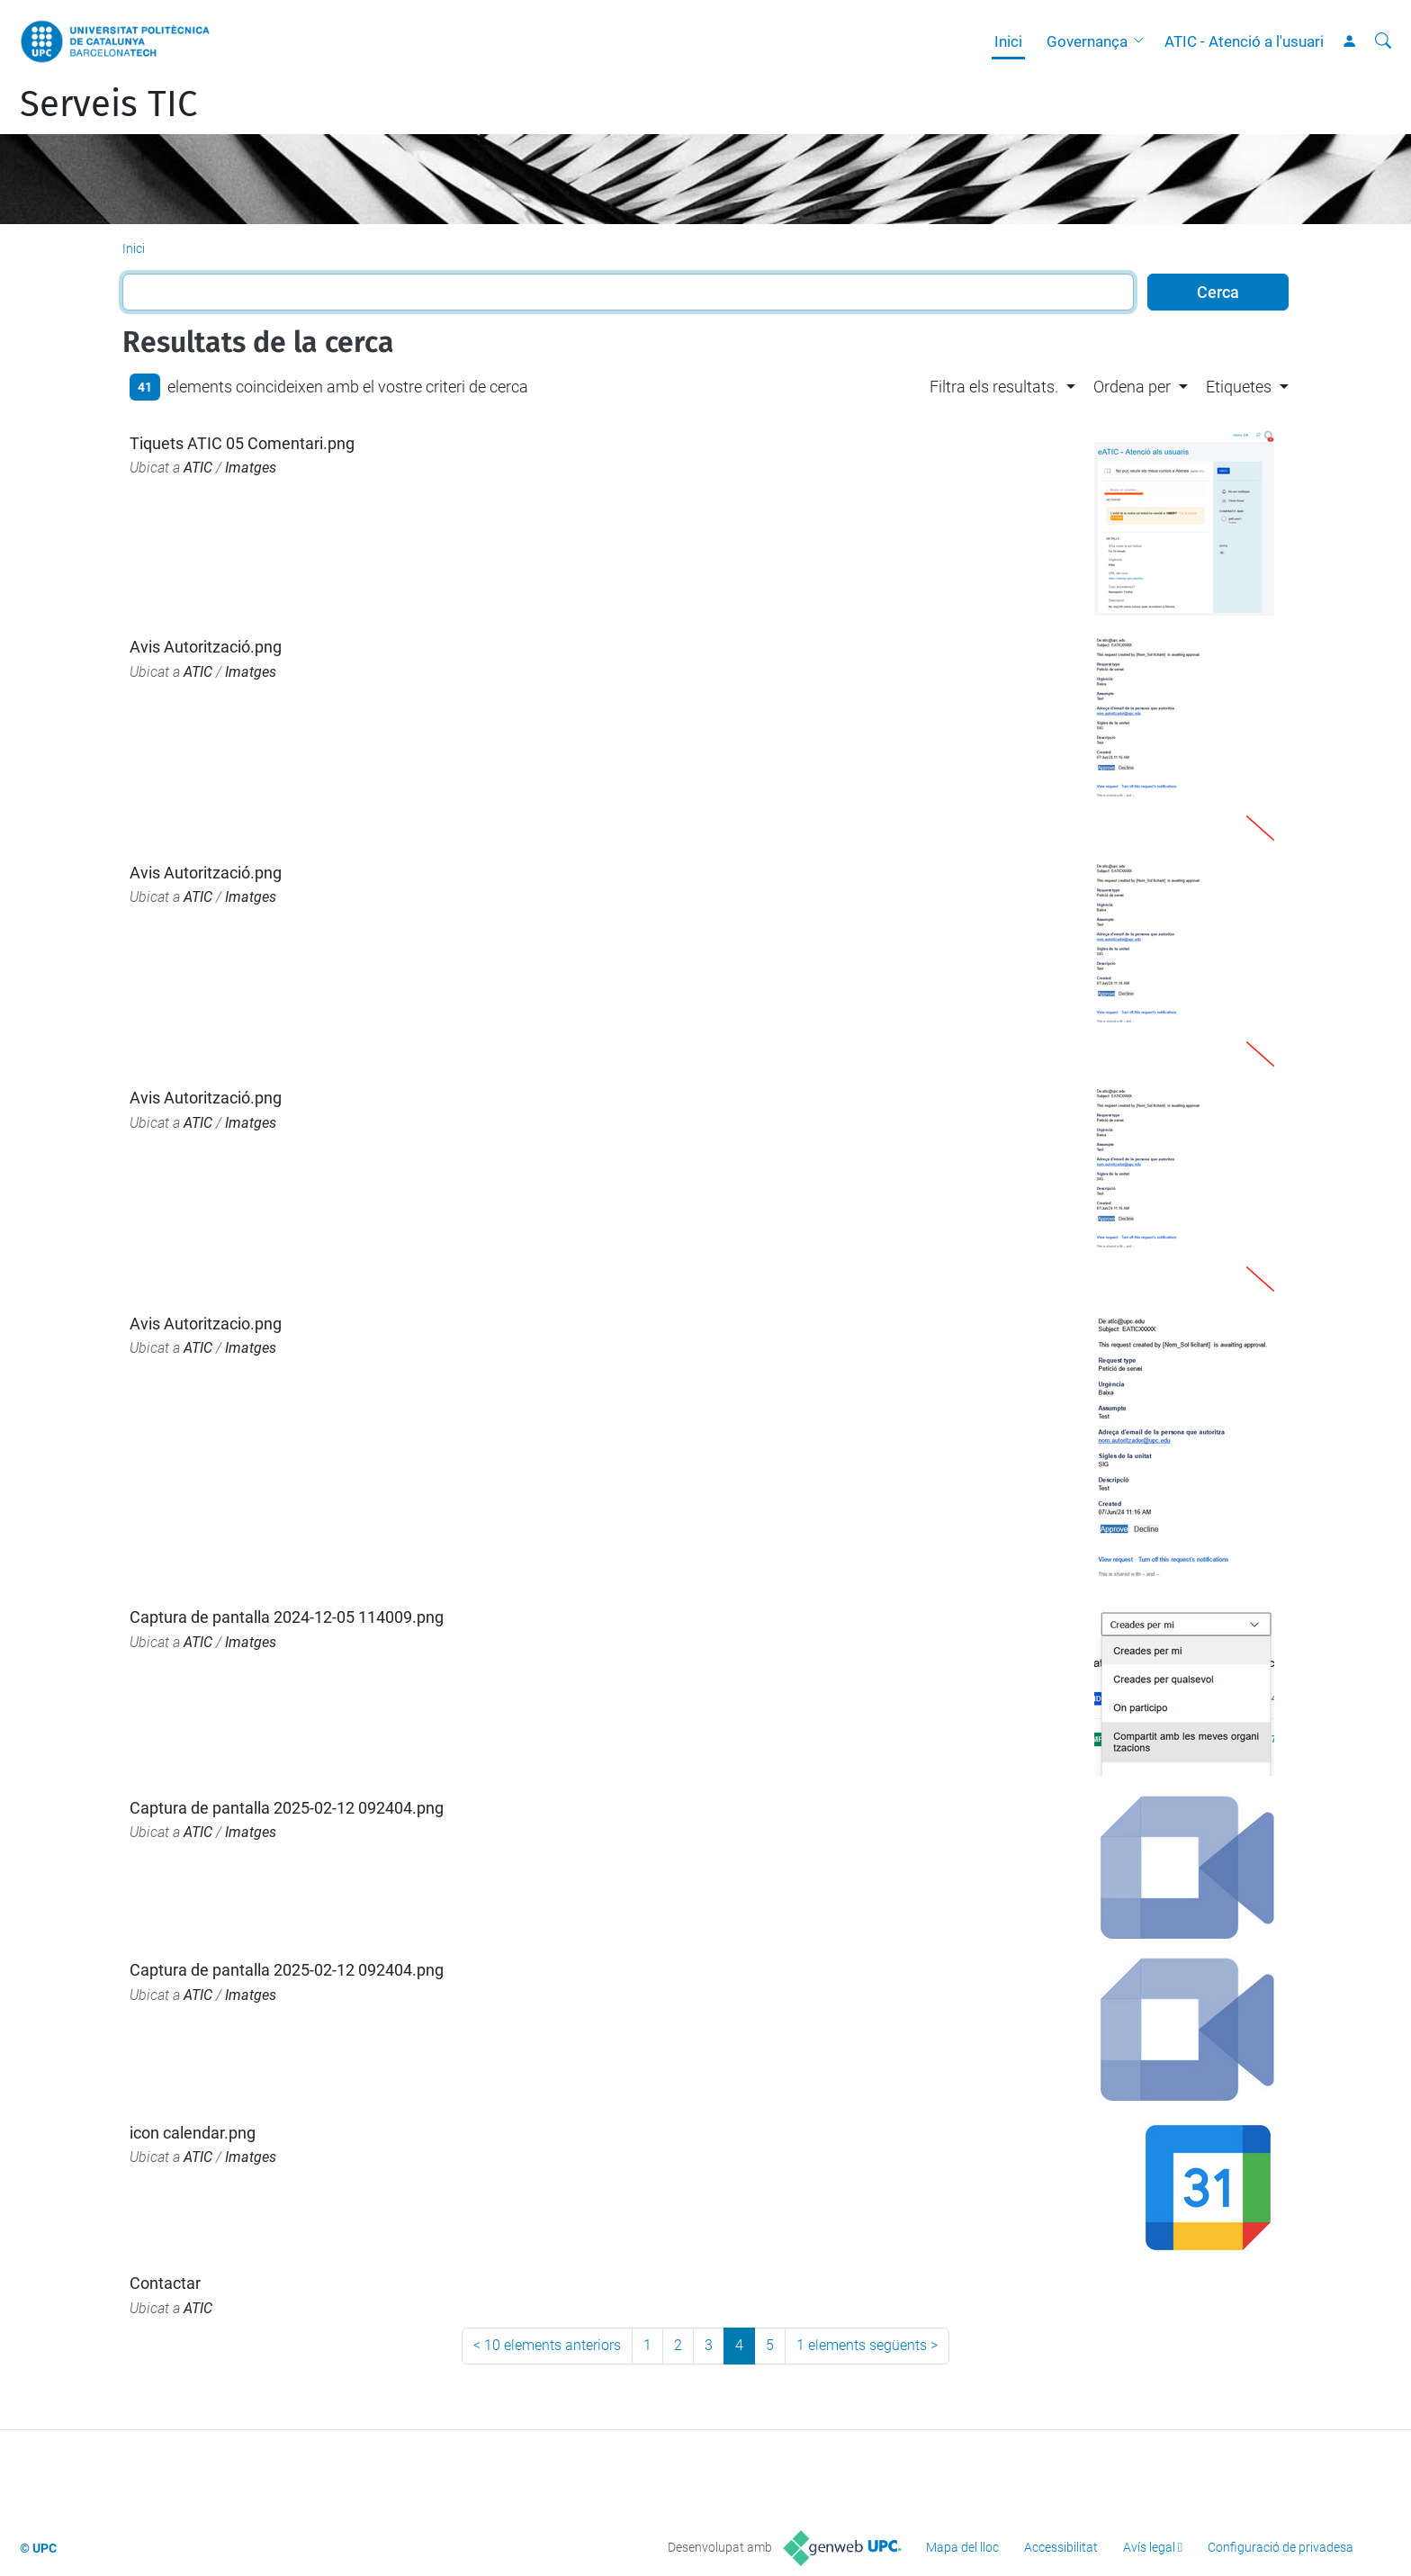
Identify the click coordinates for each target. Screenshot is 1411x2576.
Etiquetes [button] (1239, 386)
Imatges (250, 467)
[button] (1142, 41)
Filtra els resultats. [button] (994, 386)
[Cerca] (1383, 41)
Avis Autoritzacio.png (206, 1323)
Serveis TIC (108, 104)
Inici (1008, 41)
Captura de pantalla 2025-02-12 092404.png (287, 1807)
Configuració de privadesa (1280, 2547)
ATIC (198, 467)
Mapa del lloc (962, 2547)
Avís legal (1149, 2547)
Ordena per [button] (1132, 386)
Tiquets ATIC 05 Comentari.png (242, 443)
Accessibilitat (1061, 2547)
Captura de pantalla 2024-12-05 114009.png (287, 1617)
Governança (1087, 41)
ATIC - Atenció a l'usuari (1244, 41)
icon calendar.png (193, 2132)
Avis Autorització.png (206, 646)
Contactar (165, 2283)
